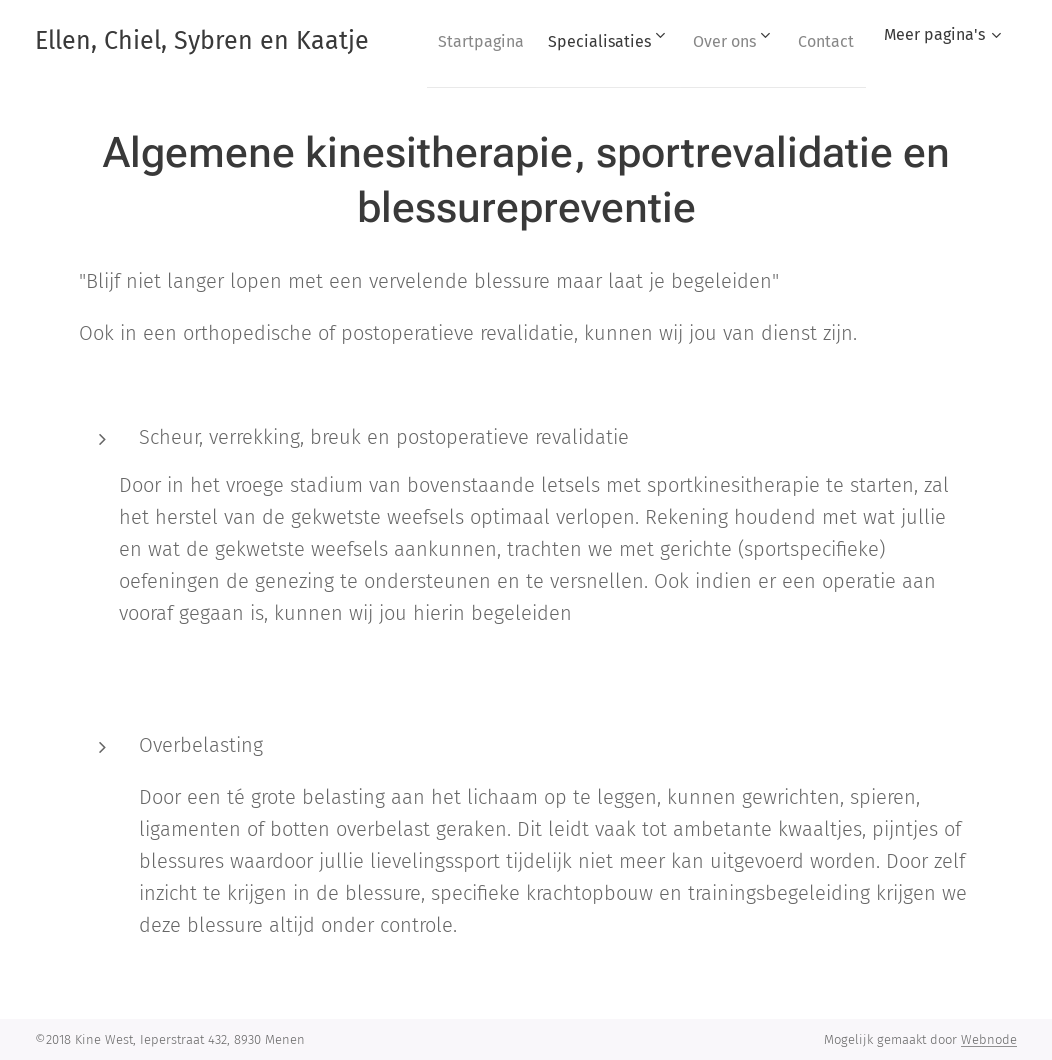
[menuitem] (539, 41)
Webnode (989, 1039)
